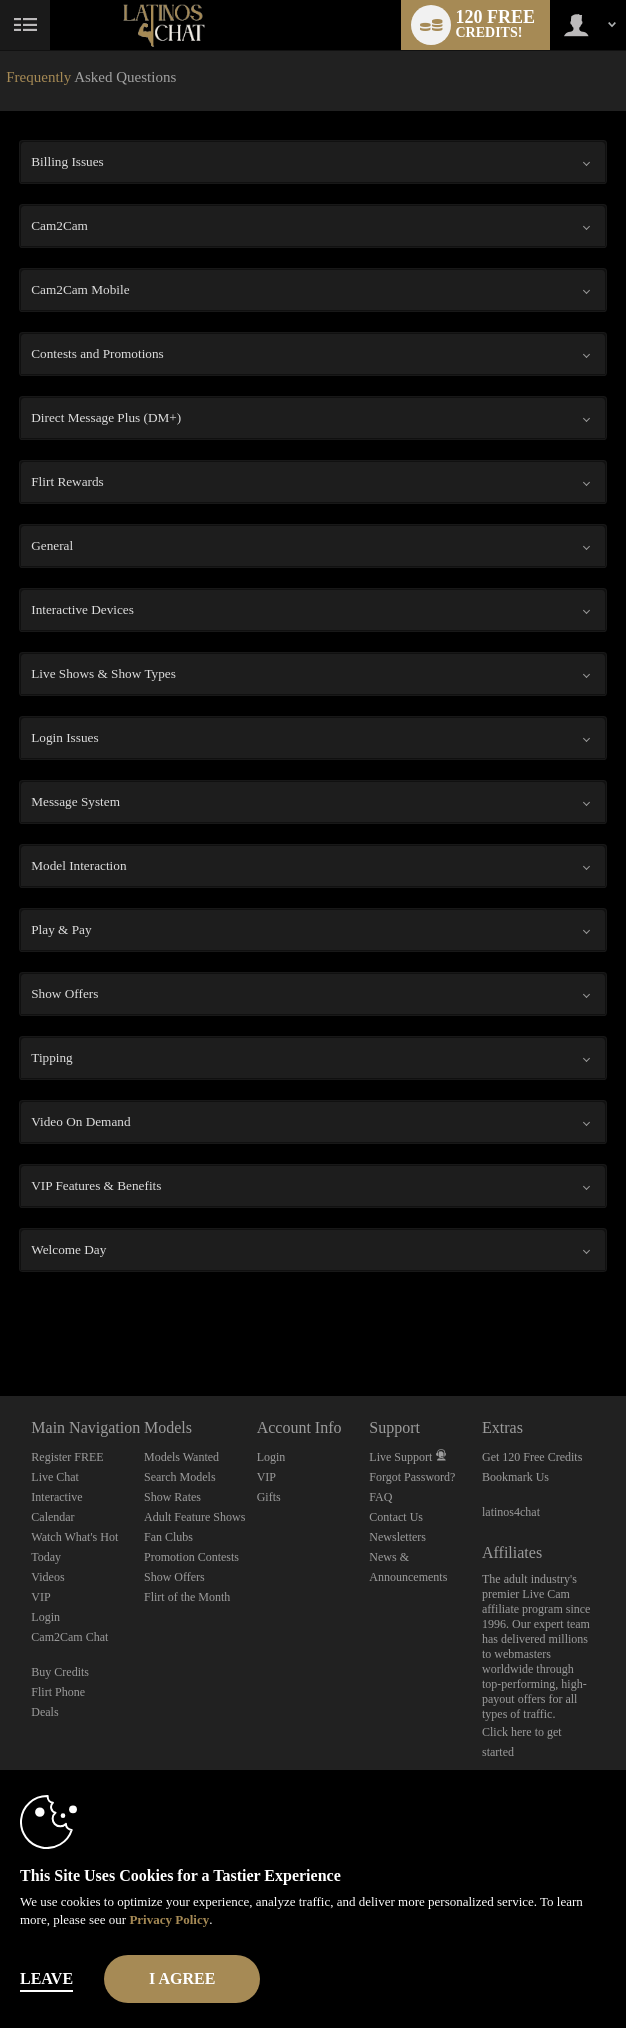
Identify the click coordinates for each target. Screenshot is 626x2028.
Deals (44, 1712)
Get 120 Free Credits (532, 1457)
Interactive (56, 1497)
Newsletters (397, 1537)
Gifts (269, 1497)
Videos (47, 1577)
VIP (40, 1597)
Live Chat (55, 1477)
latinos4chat (511, 1512)
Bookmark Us (515, 1477)
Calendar (52, 1517)
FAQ (380, 1497)
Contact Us (396, 1517)
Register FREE (67, 1457)
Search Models (180, 1477)
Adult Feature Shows (194, 1517)
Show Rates (172, 1497)
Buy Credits (60, 1672)
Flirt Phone (58, 1692)
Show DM (0, 1321)
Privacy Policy (169, 1919)
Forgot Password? (412, 1477)
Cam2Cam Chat (69, 1637)
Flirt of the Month (187, 1597)
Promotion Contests (191, 1557)
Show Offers (174, 1577)
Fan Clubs (168, 1537)
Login (45, 1617)
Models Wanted (181, 1457)
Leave (46, 1978)
